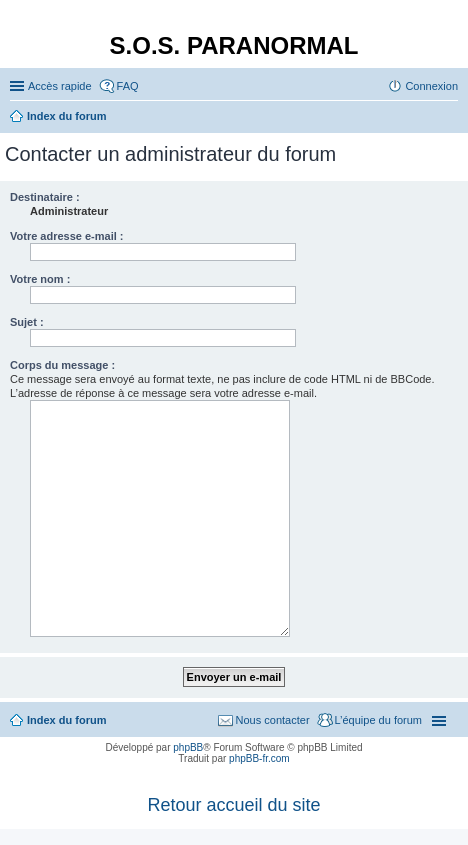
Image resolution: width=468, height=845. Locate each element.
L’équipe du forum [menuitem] (378, 720)
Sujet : (27, 322)
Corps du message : (62, 365)
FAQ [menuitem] (128, 86)
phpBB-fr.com (259, 758)
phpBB (188, 747)
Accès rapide (60, 86)
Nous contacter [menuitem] (273, 720)
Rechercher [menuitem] (450, 118)
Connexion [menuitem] (431, 86)
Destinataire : (45, 197)
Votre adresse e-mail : (67, 236)
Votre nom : (40, 279)
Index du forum (66, 720)
